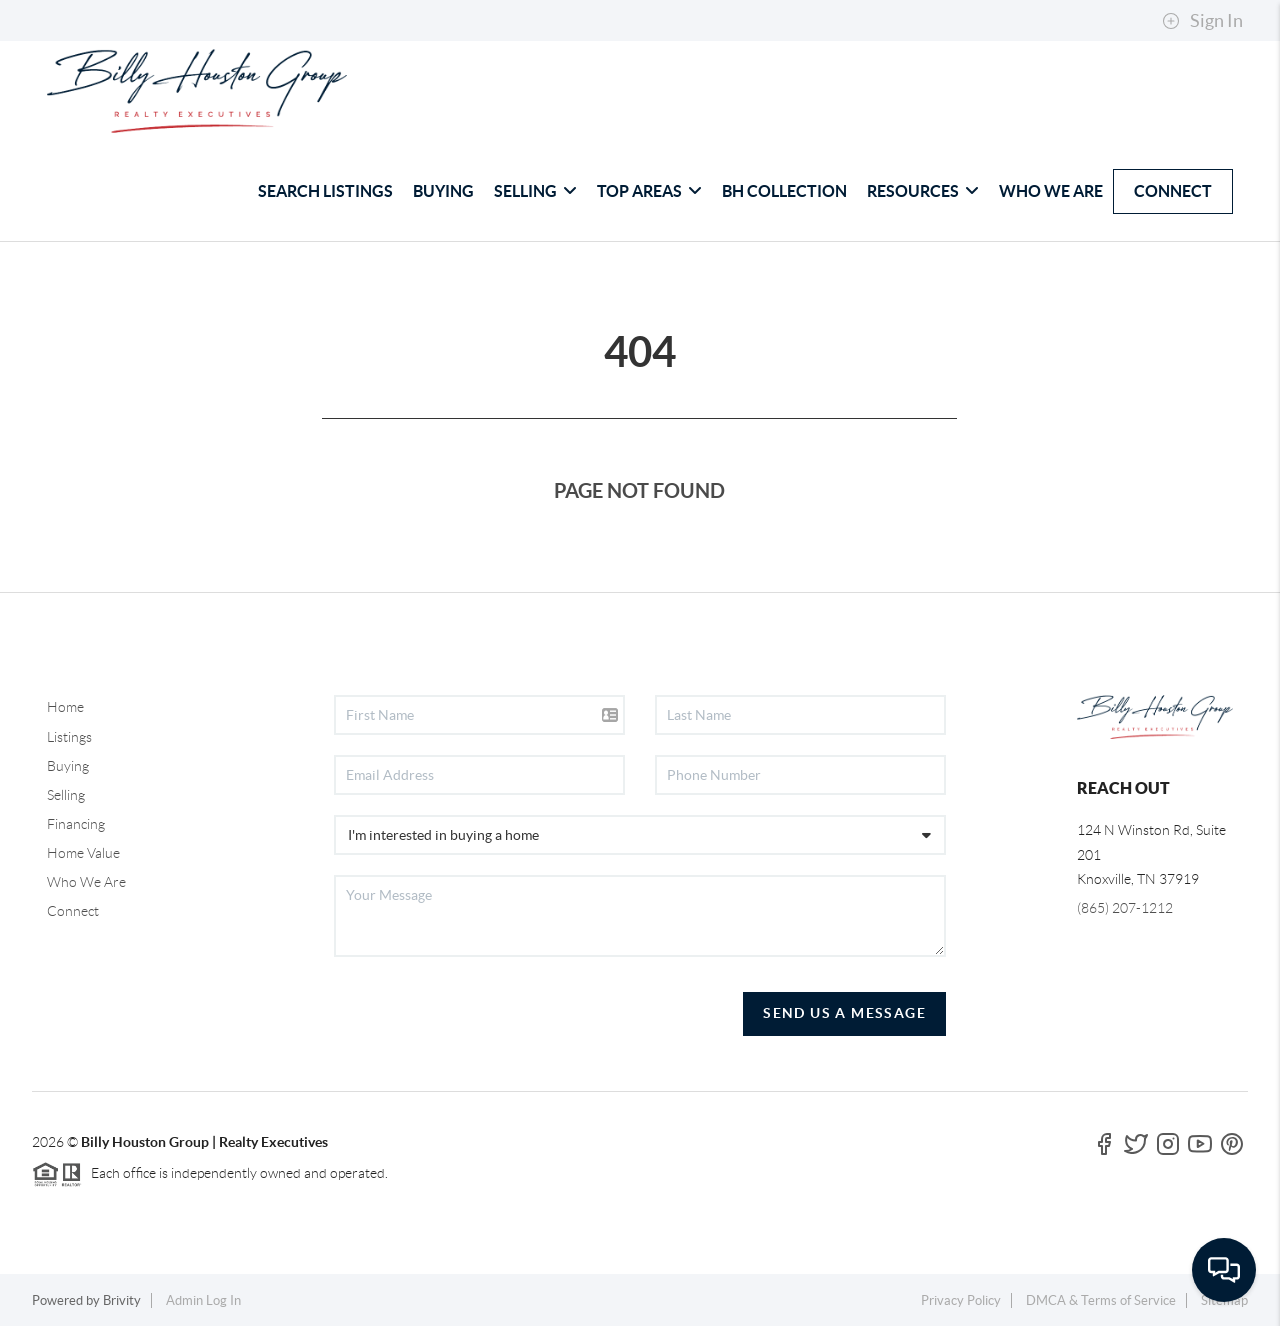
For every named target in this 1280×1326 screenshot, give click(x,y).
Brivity (122, 1300)
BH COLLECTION (784, 191)
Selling (66, 795)
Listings (69, 737)
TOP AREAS (649, 191)
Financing (76, 824)
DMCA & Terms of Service (1101, 1300)
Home (65, 707)
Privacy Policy (961, 1300)
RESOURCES (923, 191)
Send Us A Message (844, 1013)
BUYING (443, 191)
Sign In (1202, 21)
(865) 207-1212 (1125, 908)
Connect (73, 911)
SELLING (535, 191)
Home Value (83, 853)
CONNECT (1173, 191)
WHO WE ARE (1051, 191)
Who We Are (86, 882)
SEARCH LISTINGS (325, 191)
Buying (68, 766)
